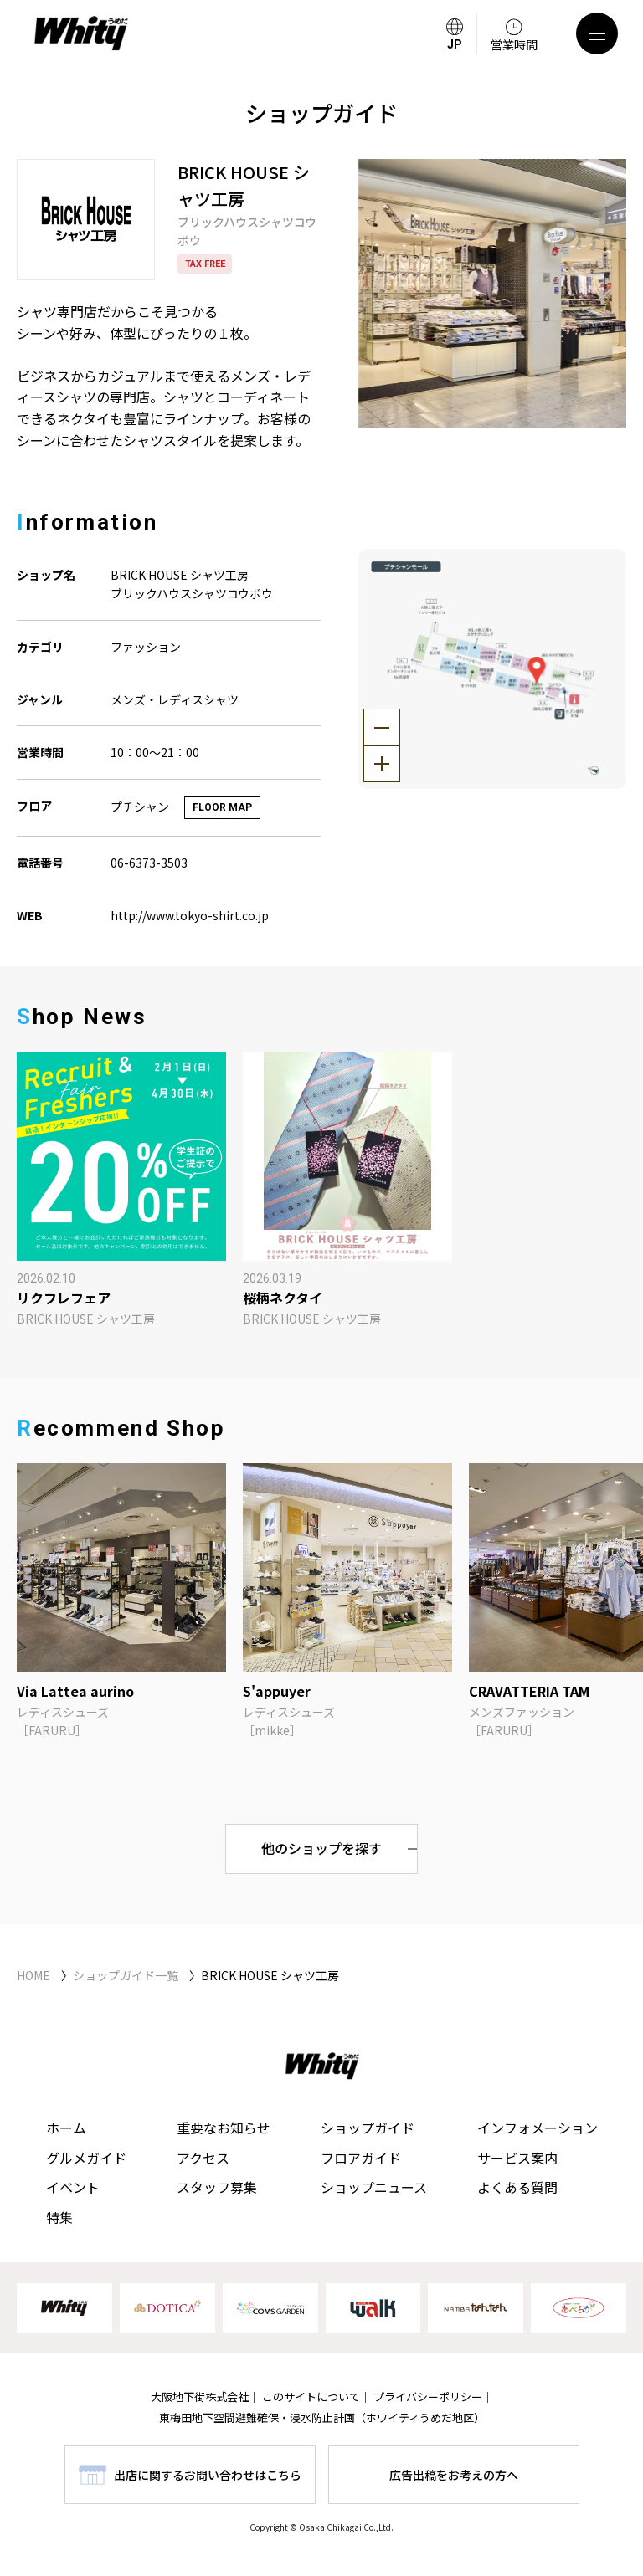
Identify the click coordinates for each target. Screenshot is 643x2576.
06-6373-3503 (149, 862)
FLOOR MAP (222, 807)
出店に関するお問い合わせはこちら (207, 2474)
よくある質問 (517, 2187)
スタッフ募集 (217, 2187)
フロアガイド (361, 2158)
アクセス (203, 2158)
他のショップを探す (321, 1848)
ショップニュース (374, 2187)
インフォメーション (537, 2128)
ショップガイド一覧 (125, 1975)
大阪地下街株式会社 (200, 2396)
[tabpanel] (492, 293)
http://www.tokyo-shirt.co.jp (190, 915)
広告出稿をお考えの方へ (453, 2474)
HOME (33, 1975)
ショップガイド (367, 2128)
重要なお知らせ (223, 2128)
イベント (73, 2187)
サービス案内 (517, 2158)
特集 (59, 2217)
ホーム (66, 2128)
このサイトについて (311, 2396)
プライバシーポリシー (427, 2396)
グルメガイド (86, 2158)
